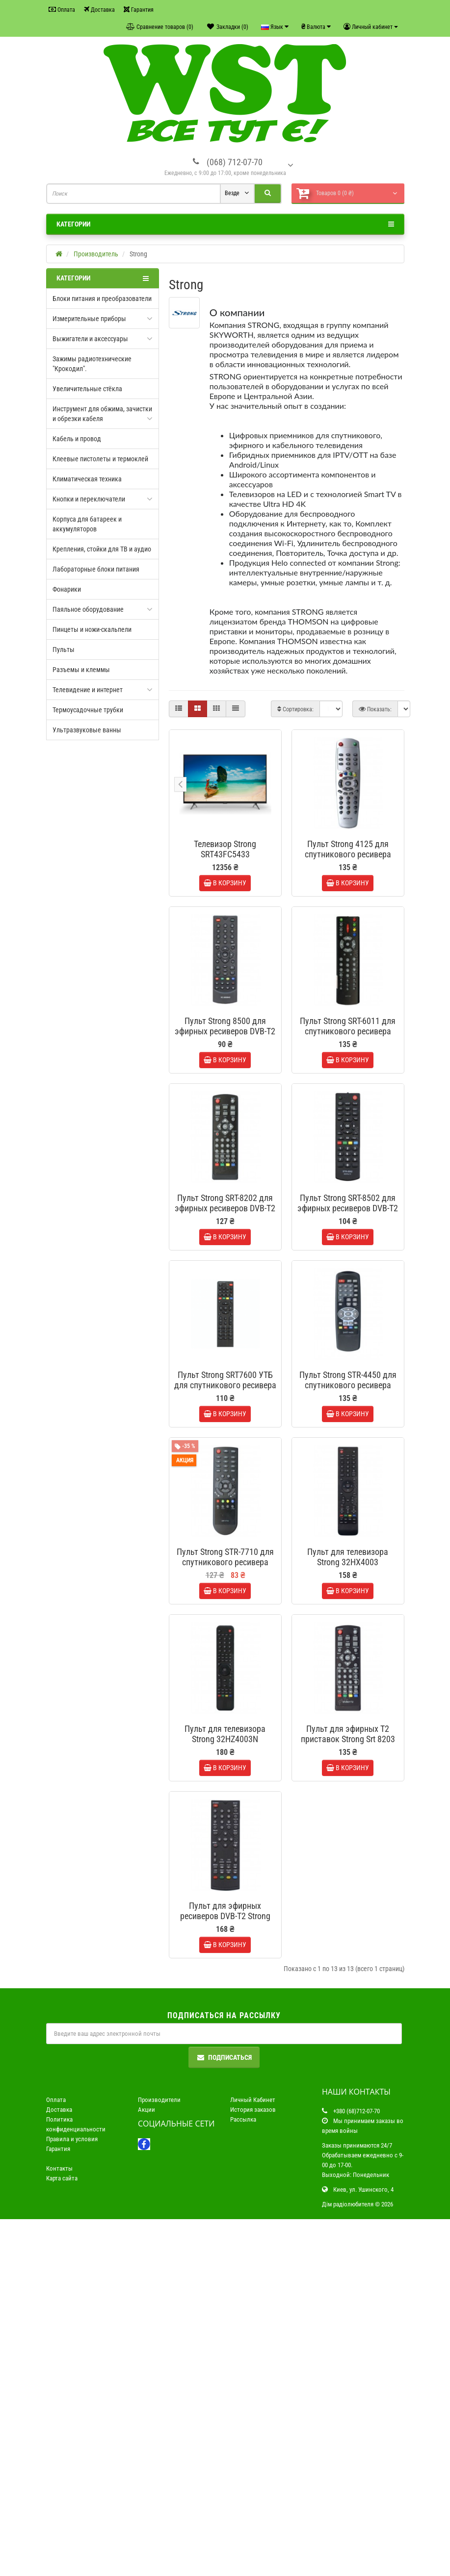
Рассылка (243, 2476)
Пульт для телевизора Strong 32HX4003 (347, 1761)
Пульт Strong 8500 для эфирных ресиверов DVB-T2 (225, 1077)
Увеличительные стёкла (87, 389)
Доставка (99, 9)
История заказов (253, 2466)
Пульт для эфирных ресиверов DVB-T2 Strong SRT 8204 (225, 2221)
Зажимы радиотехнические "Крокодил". (92, 364)
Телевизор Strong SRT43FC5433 (225, 849)
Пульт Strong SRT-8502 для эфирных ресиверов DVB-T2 (347, 1305)
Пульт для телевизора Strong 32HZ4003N (225, 1988)
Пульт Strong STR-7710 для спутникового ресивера (225, 1761)
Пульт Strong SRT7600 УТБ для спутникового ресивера (225, 1533)
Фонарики (67, 589)
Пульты (64, 649)
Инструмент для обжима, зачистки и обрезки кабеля (102, 414)
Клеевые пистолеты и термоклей (100, 459)
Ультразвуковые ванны (87, 730)
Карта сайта (62, 2535)
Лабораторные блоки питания (96, 569)
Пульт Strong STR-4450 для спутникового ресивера (348, 1533)
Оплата (62, 9)
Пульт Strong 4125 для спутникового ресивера (348, 849)
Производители (159, 2456)
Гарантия (139, 9)
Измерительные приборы (89, 319)
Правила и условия (72, 2496)
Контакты (59, 2525)
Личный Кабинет (252, 2456)
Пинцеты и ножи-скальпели (92, 629)
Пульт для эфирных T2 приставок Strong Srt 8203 (348, 1988)
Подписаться (224, 2414)
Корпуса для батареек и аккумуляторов (87, 524)
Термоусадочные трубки (88, 710)
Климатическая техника (87, 479)
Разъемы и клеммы (81, 670)
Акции (146, 2466)
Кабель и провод (77, 439)
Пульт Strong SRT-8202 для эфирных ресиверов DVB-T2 (225, 1305)
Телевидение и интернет (88, 690)
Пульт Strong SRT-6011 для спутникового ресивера (348, 1077)
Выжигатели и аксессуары (90, 339)
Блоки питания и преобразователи (102, 298)
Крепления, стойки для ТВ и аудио (102, 549)
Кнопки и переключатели (89, 499)
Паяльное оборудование (88, 609)
